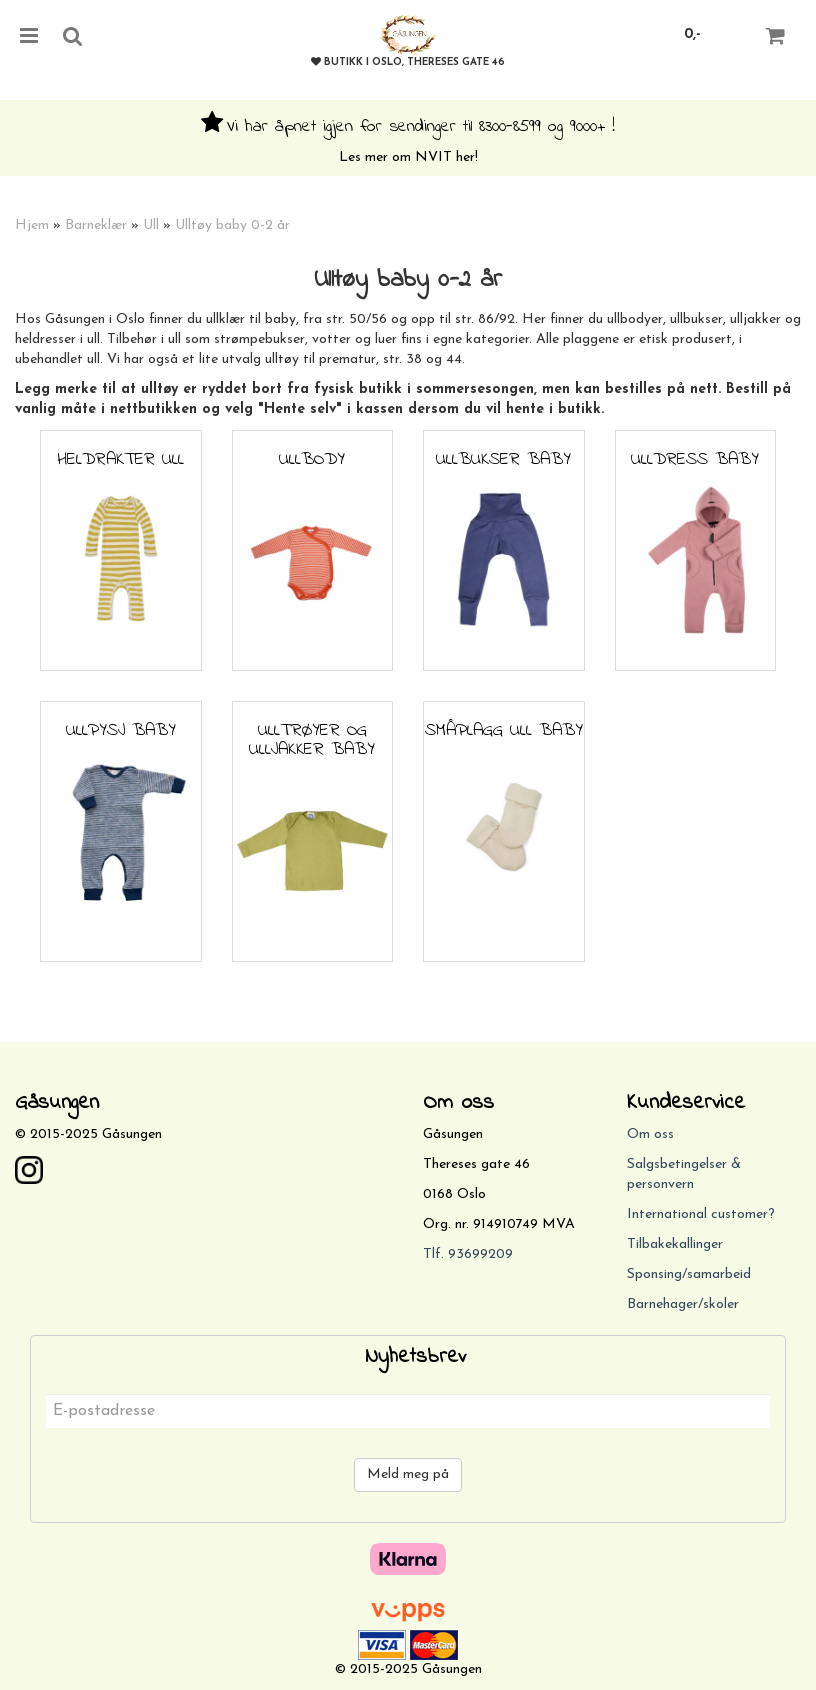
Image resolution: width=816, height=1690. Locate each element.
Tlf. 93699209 (468, 1254)
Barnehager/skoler (683, 1304)
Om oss (650, 1134)
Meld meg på (408, 1474)
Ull (151, 225)
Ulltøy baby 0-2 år (232, 225)
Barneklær (96, 225)
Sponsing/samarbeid (689, 1274)
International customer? (701, 1214)
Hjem (32, 225)
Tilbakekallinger (675, 1244)
